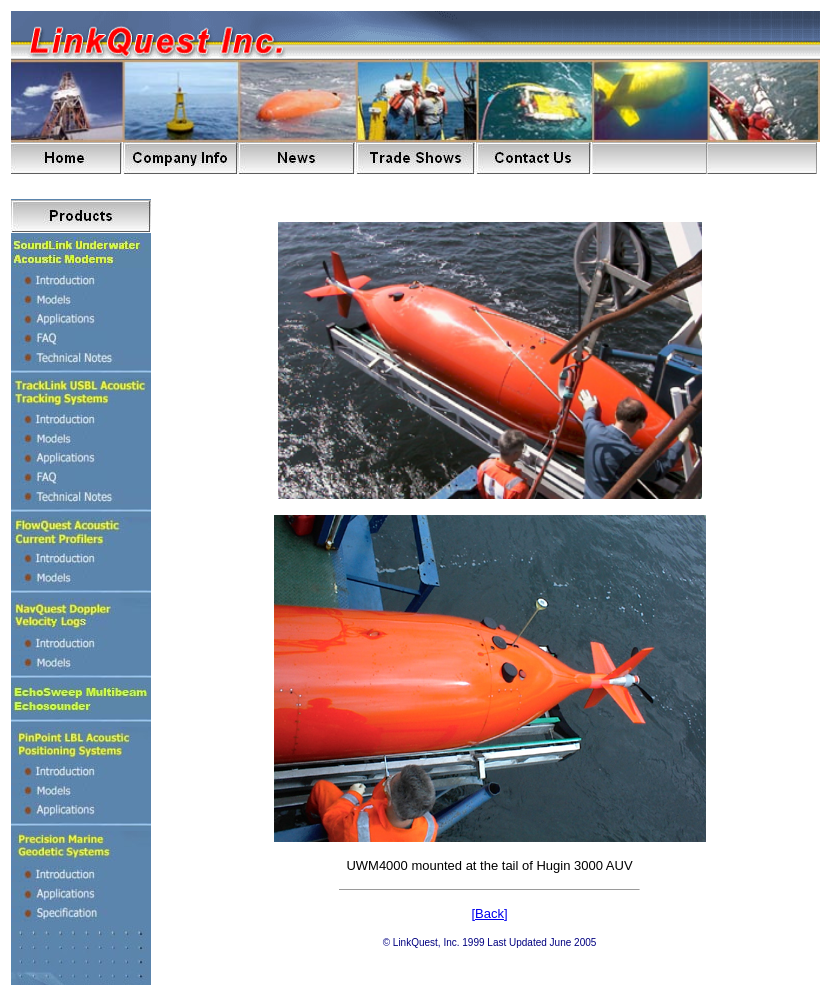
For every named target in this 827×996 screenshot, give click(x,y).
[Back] (489, 913)
